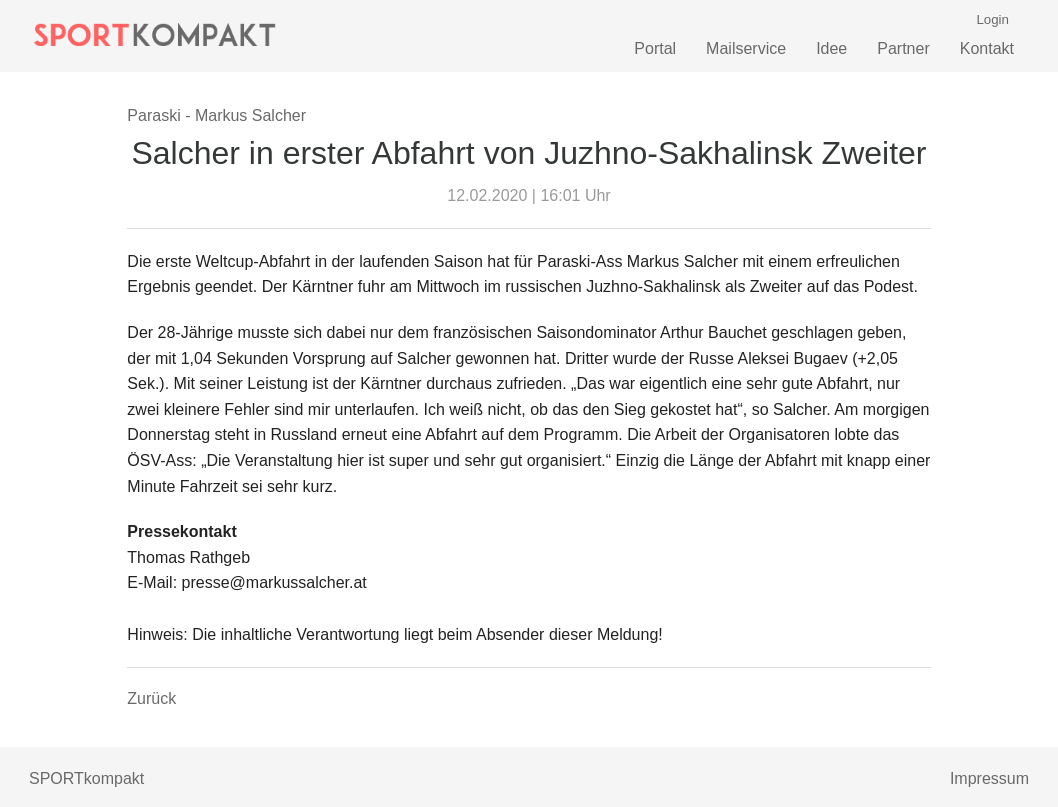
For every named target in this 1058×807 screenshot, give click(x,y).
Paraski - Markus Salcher (216, 115)
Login (992, 19)
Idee (831, 48)
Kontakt (987, 48)
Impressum (989, 778)
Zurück (151, 698)
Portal (655, 48)
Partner (903, 48)
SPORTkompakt (86, 778)
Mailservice (746, 48)
